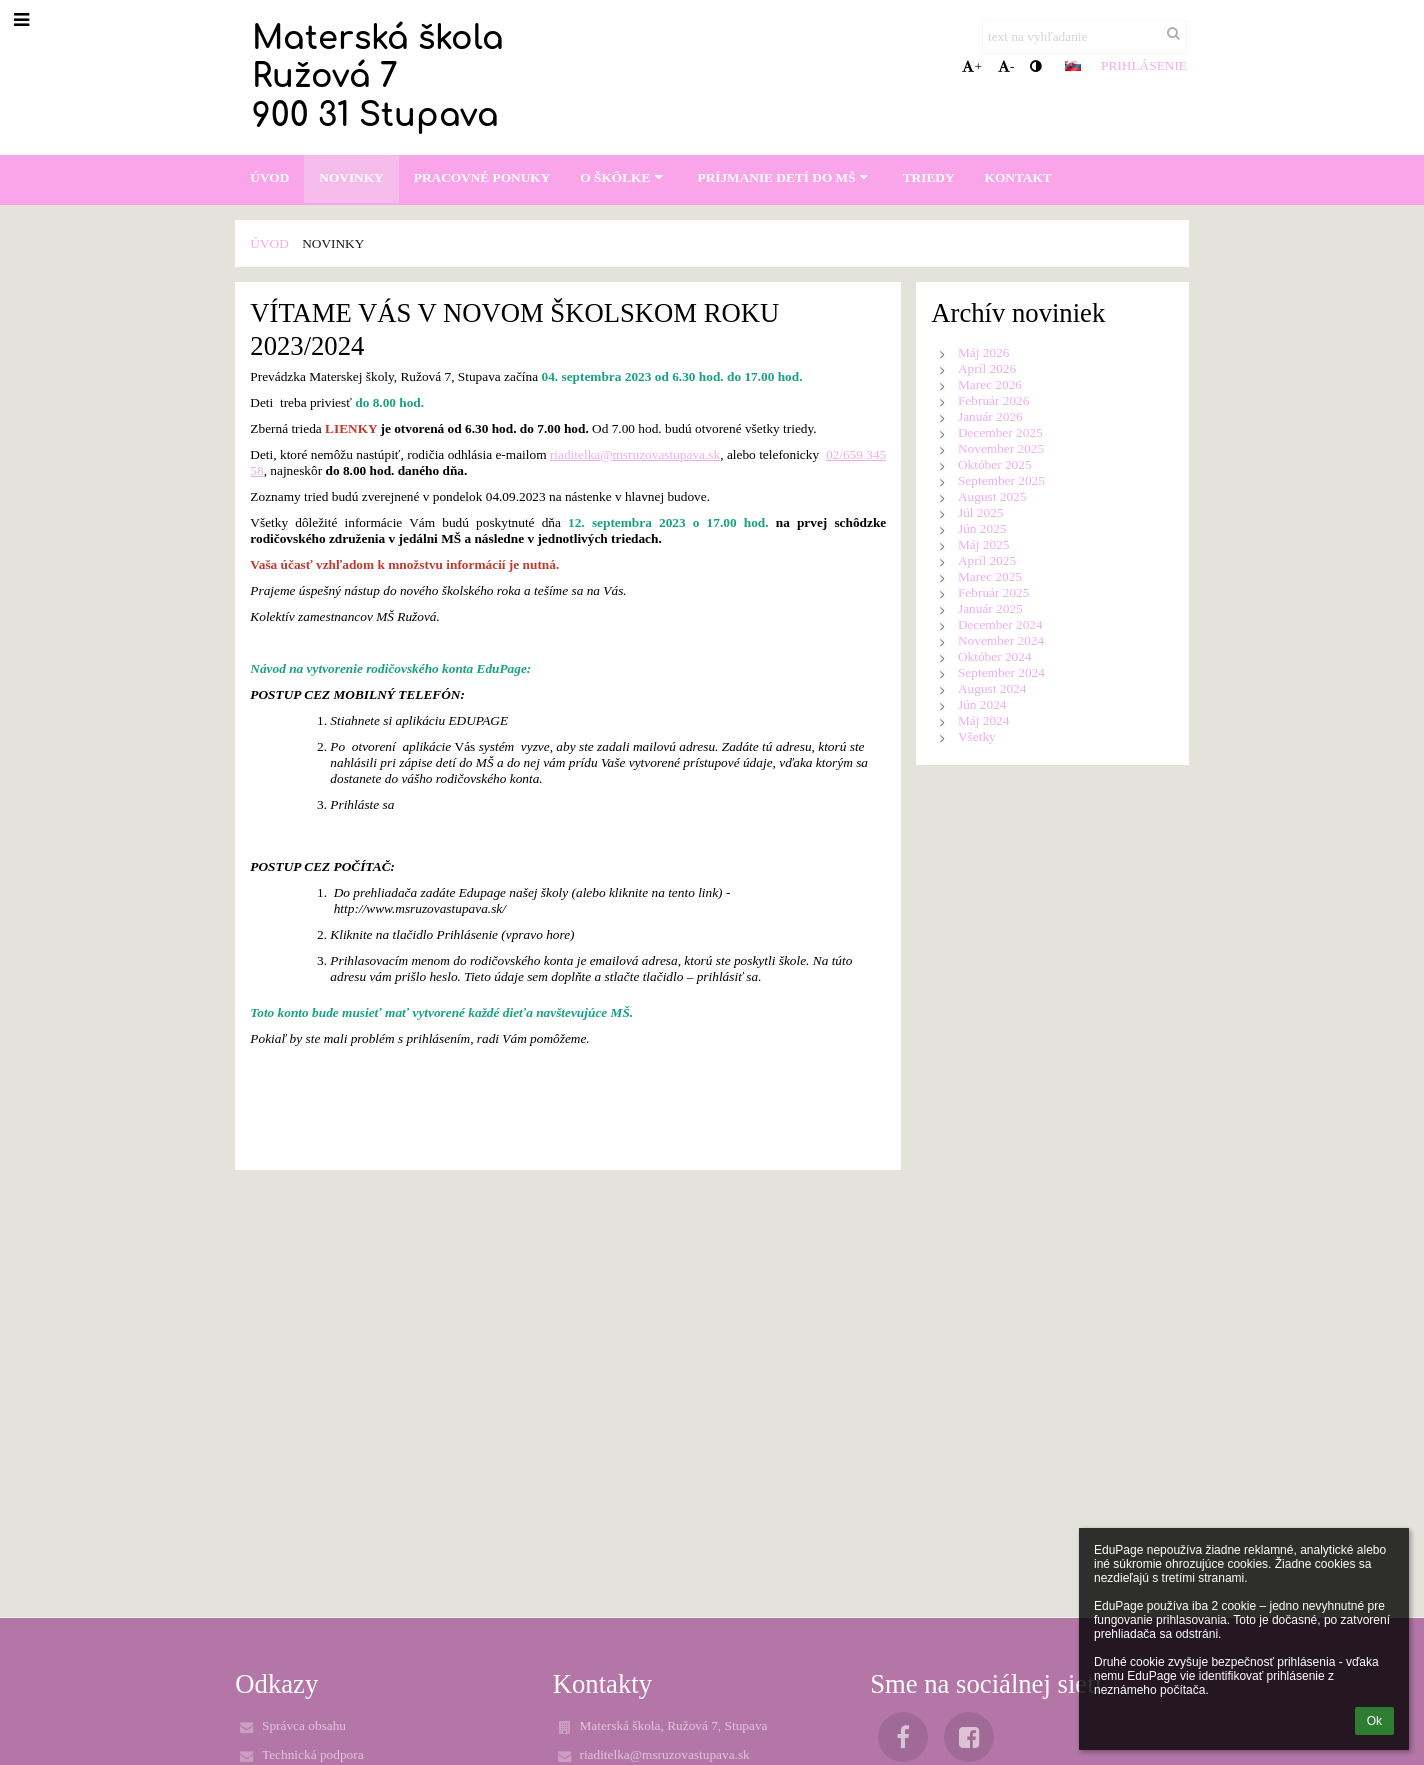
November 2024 (1001, 640)
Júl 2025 (981, 512)
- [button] (1006, 66)
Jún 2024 (982, 704)
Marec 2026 (990, 384)
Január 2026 (990, 416)
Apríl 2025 (987, 560)
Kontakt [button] (1018, 177)
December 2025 (1000, 432)
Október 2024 (995, 656)
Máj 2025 (983, 544)
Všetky (977, 736)
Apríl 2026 (987, 368)
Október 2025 (995, 464)
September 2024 (1001, 672)
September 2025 (1001, 480)
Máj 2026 (983, 352)
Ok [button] (1374, 1721)
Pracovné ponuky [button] (482, 177)
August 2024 (992, 688)
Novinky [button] (351, 177)
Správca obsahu (304, 1725)
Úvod (269, 243)
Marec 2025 (990, 576)
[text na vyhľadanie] (1084, 37)
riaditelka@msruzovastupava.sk (635, 454)
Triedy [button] (929, 177)
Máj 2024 (983, 720)
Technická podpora (313, 1754)
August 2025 (992, 496)
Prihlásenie (1144, 65)
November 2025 (1001, 448)
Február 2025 (993, 592)
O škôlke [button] (623, 177)
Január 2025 (990, 608)
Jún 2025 (982, 528)
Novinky (333, 243)
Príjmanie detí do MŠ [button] (784, 177)
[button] (1073, 66)
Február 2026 (993, 400)
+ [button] (972, 66)
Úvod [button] (269, 177)
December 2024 (1000, 624)
